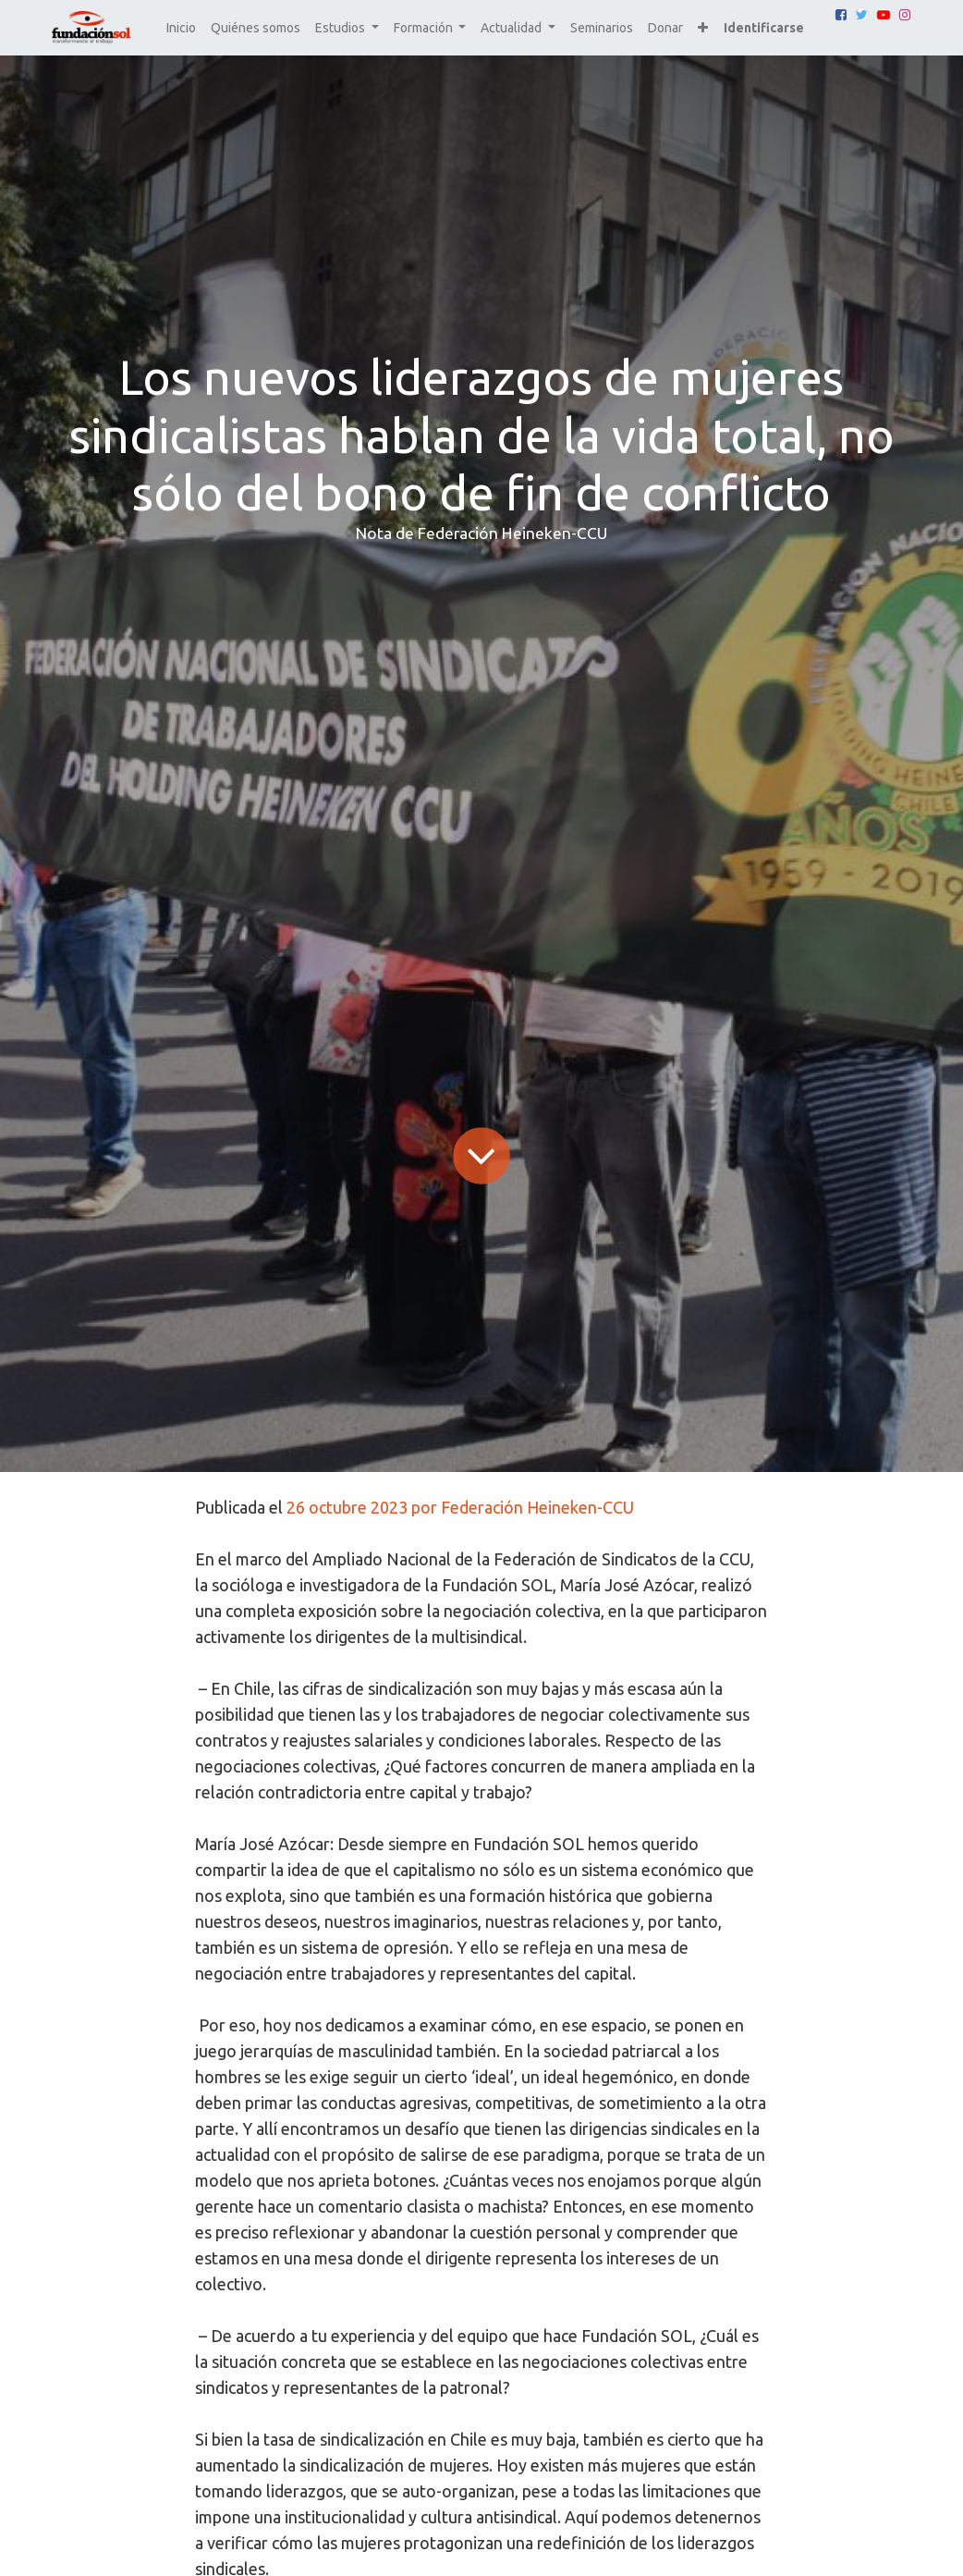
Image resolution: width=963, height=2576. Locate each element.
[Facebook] (841, 14)
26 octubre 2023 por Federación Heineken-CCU (460, 1507)
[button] (702, 28)
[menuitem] (181, 28)
